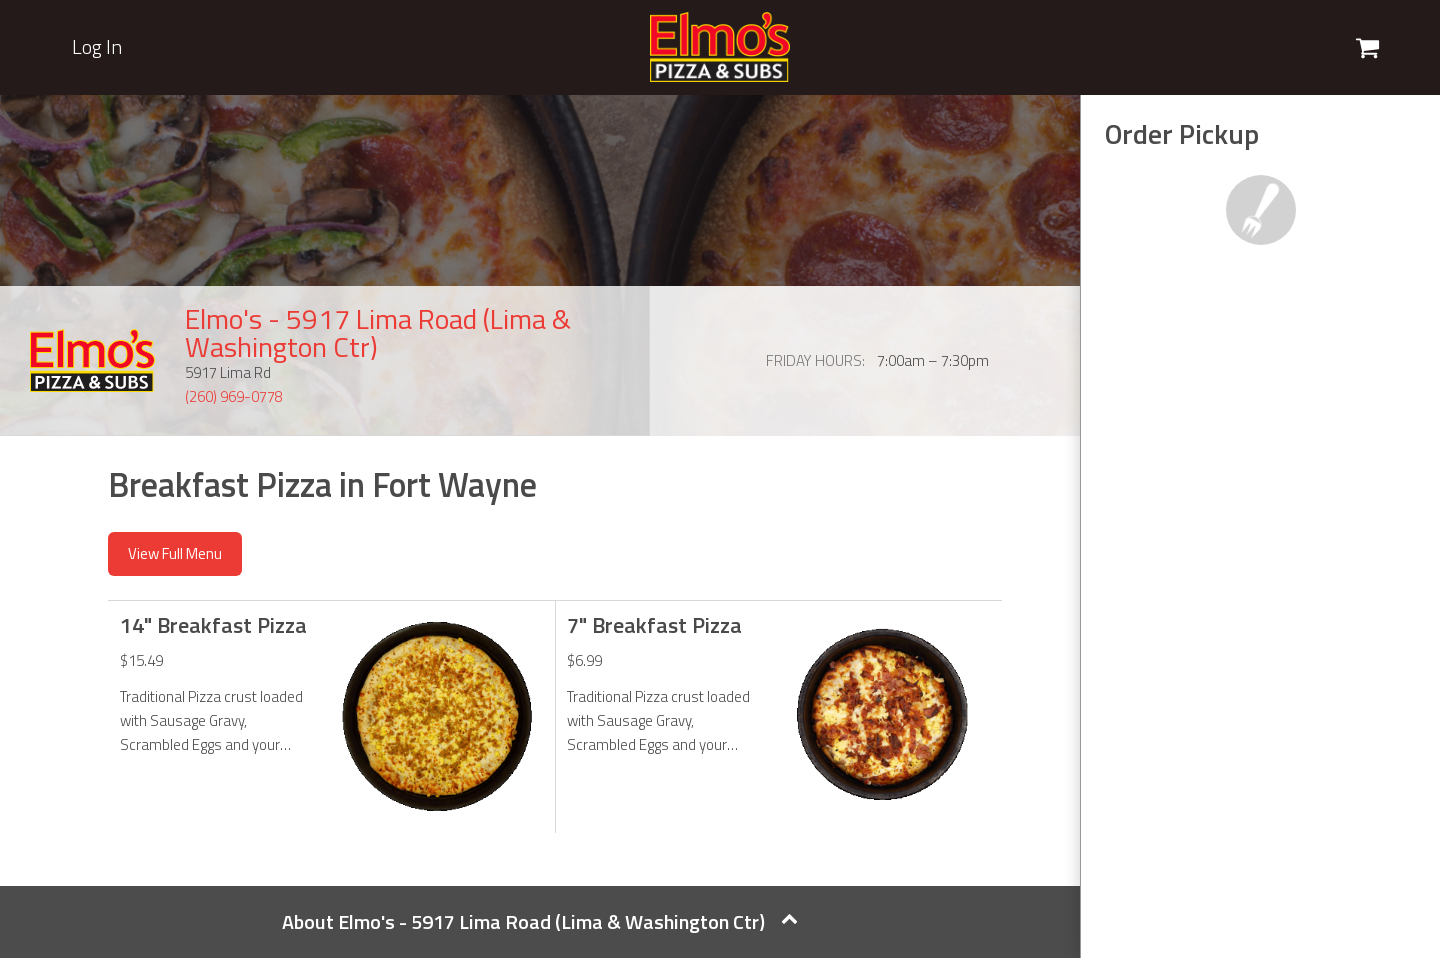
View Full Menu (175, 553)
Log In (97, 47)
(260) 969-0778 (234, 396)
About (540, 921)
